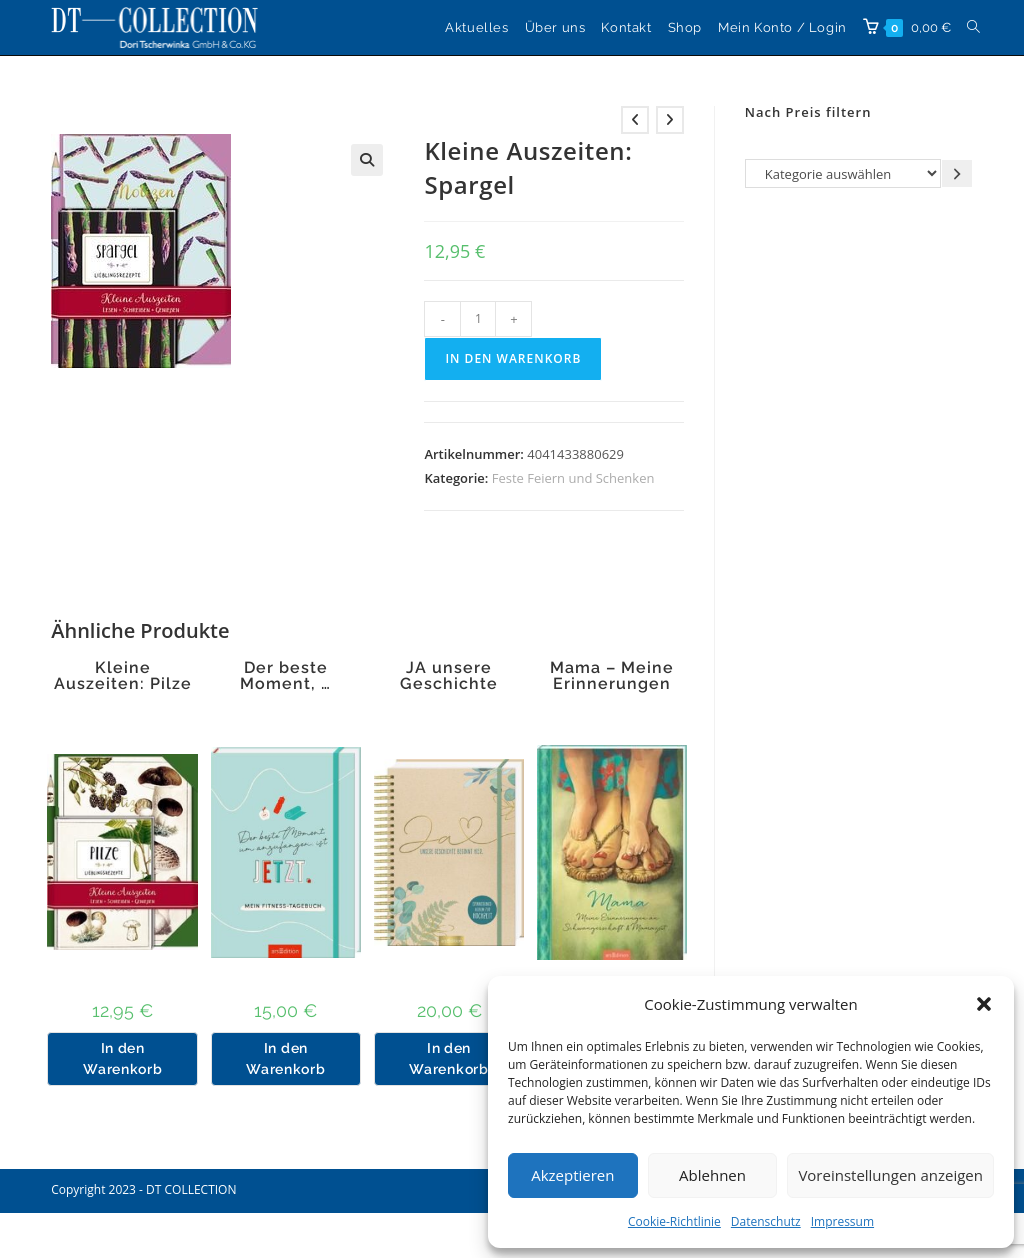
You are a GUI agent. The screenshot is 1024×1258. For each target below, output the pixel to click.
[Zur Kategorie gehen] (957, 173)
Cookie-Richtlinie (674, 1221)
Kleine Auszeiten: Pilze (123, 676)
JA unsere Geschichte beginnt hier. (449, 684)
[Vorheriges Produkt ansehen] (635, 120)
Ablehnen (712, 1175)
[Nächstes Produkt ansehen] (670, 120)
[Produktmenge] (478, 319)
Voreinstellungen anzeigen (890, 1175)
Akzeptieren (572, 1175)
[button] (984, 1004)
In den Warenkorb (513, 358)
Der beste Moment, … (285, 676)
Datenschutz (766, 1221)
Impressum (842, 1221)
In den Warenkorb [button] (122, 1058)
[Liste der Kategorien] (843, 173)
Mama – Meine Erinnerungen (612, 676)
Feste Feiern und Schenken (573, 478)
